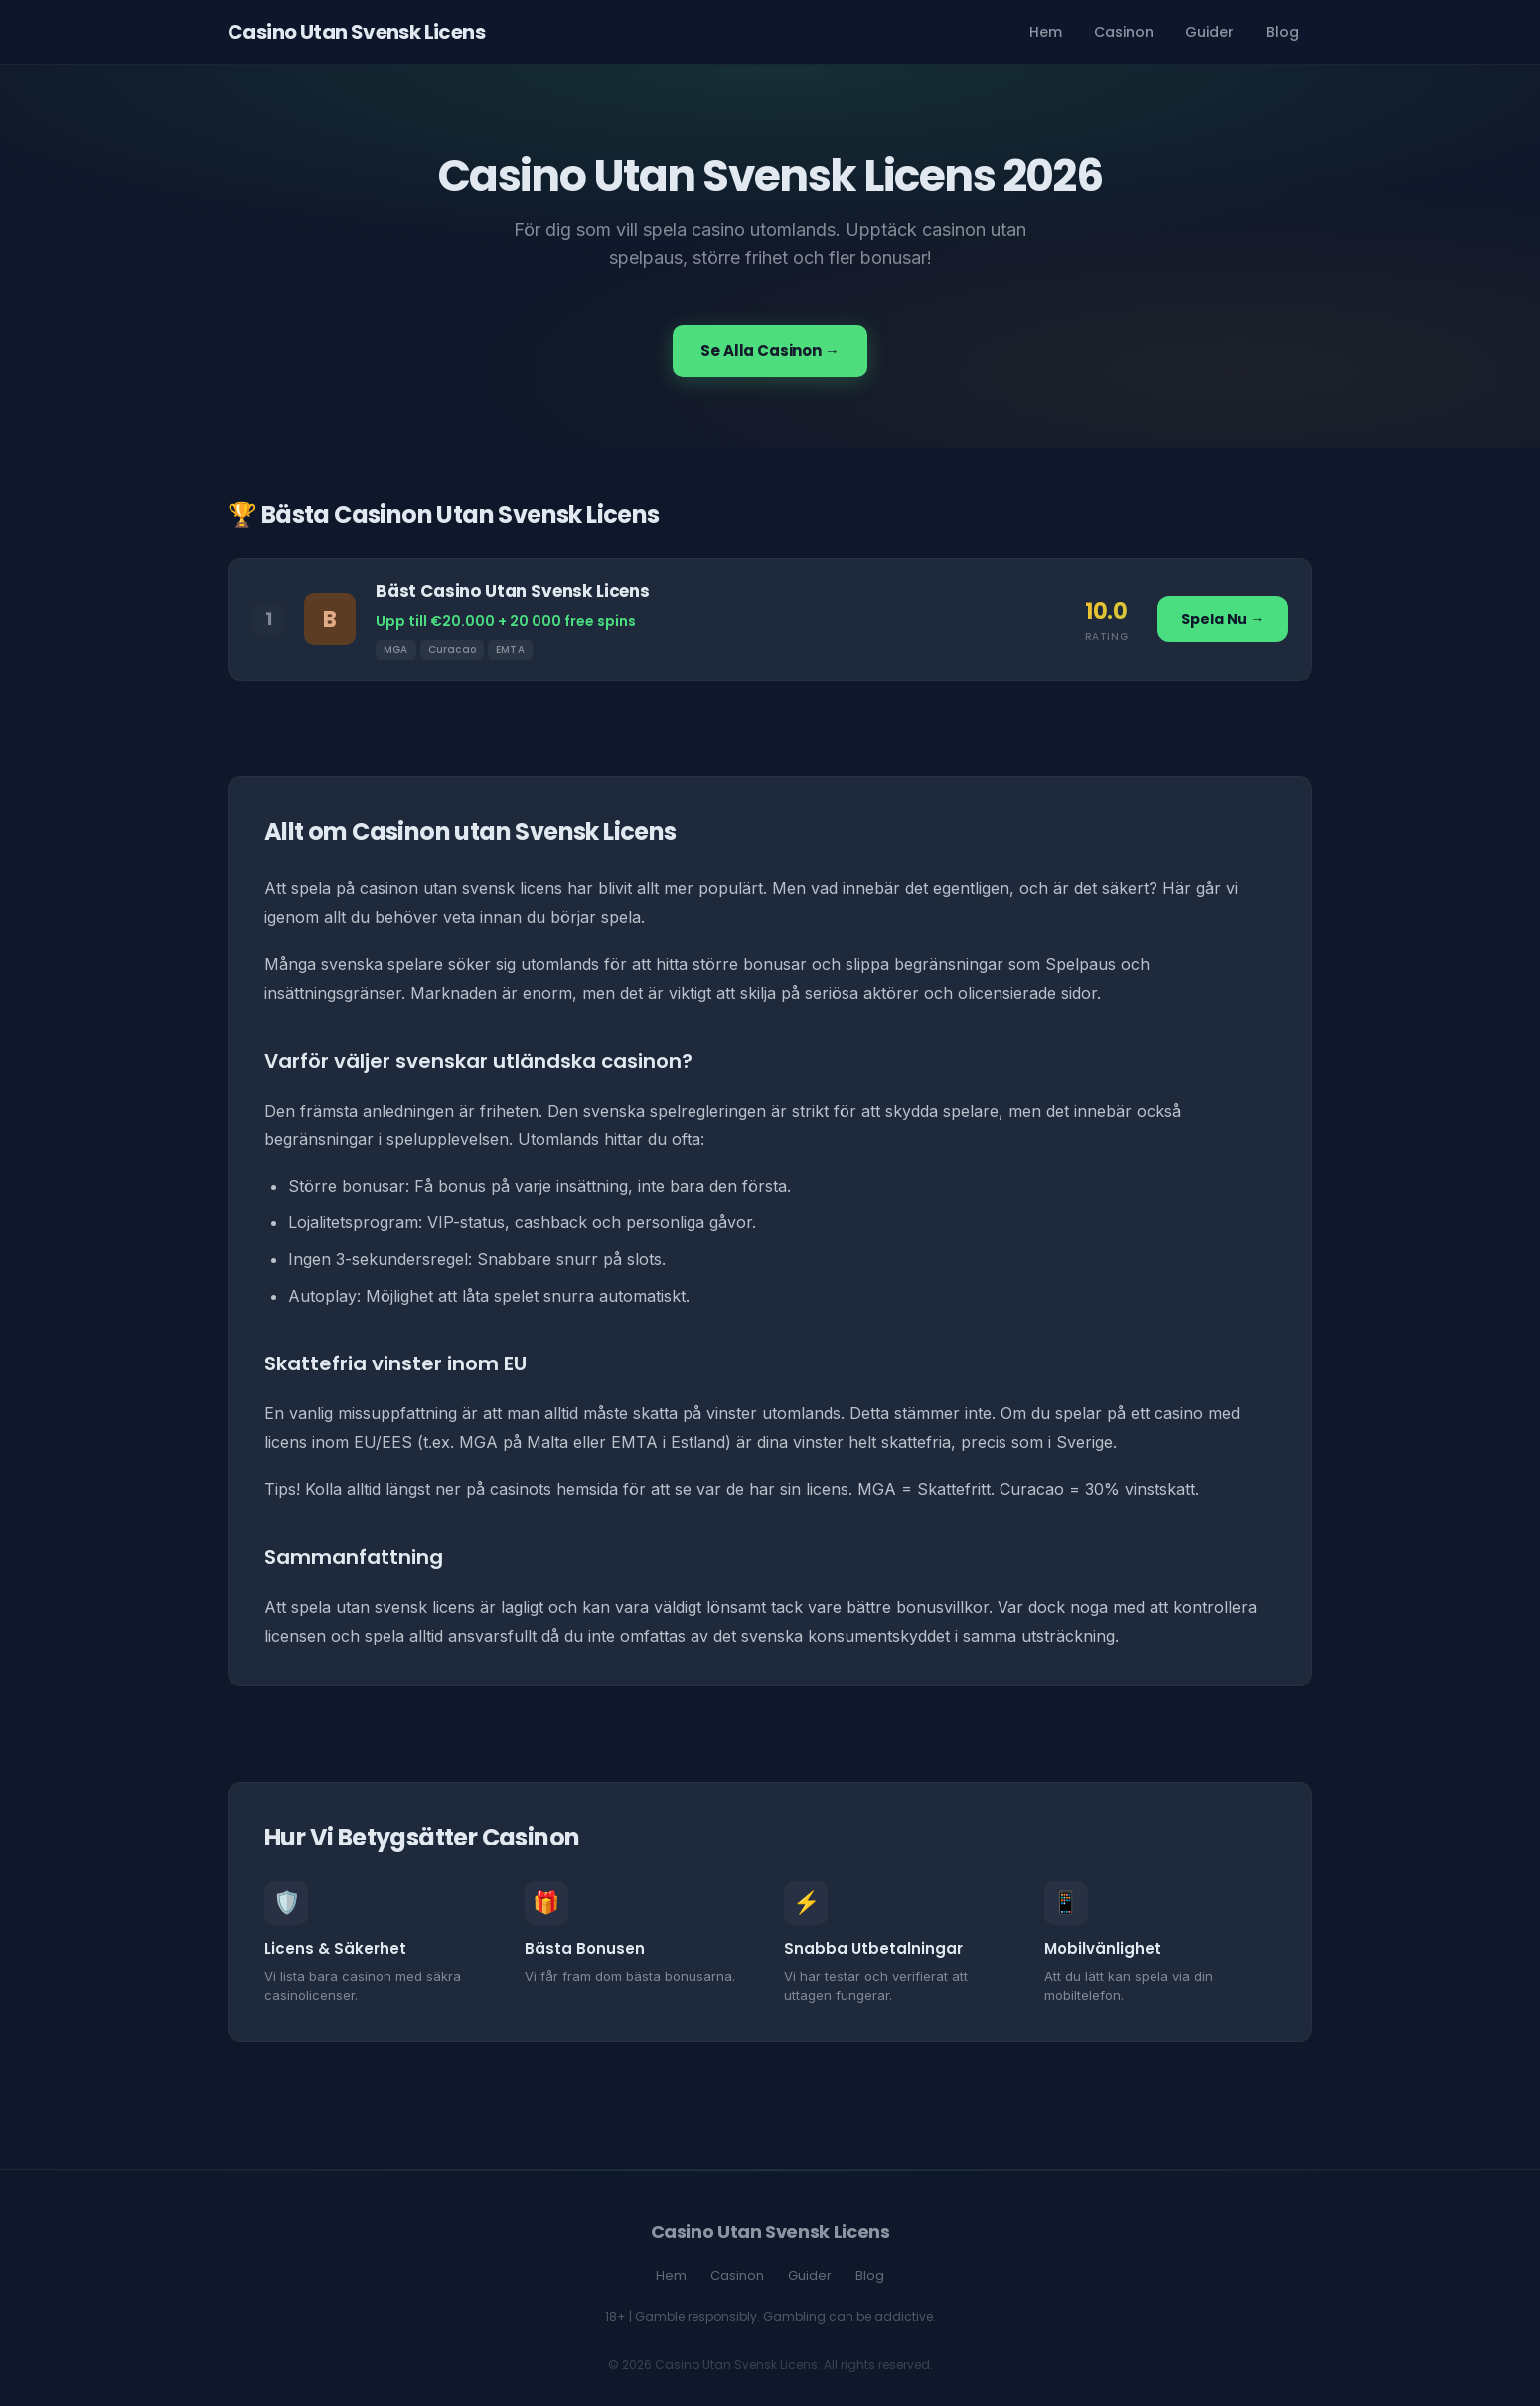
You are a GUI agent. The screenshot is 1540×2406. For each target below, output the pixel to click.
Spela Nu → (1222, 619)
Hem (1045, 32)
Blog (1282, 32)
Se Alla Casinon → (769, 350)
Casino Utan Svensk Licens (356, 32)
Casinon (1124, 32)
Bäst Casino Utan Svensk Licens (513, 591)
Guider (1209, 32)
